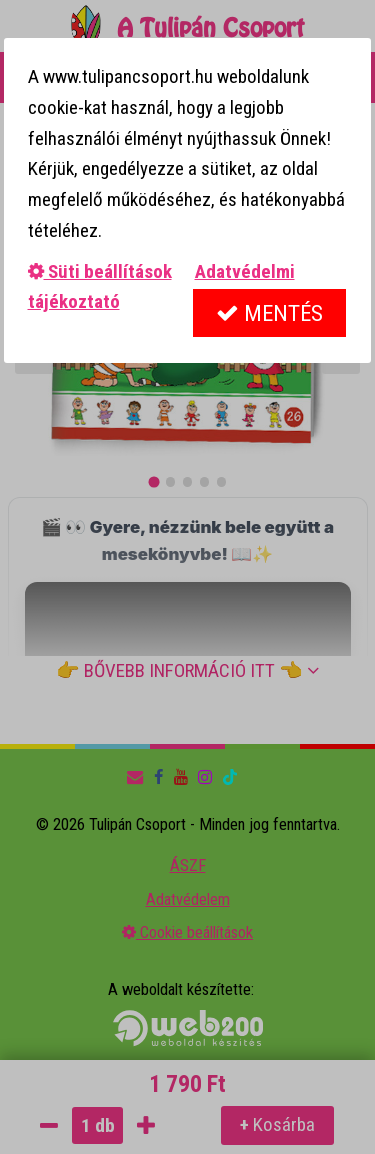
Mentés (269, 313)
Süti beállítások (100, 271)
